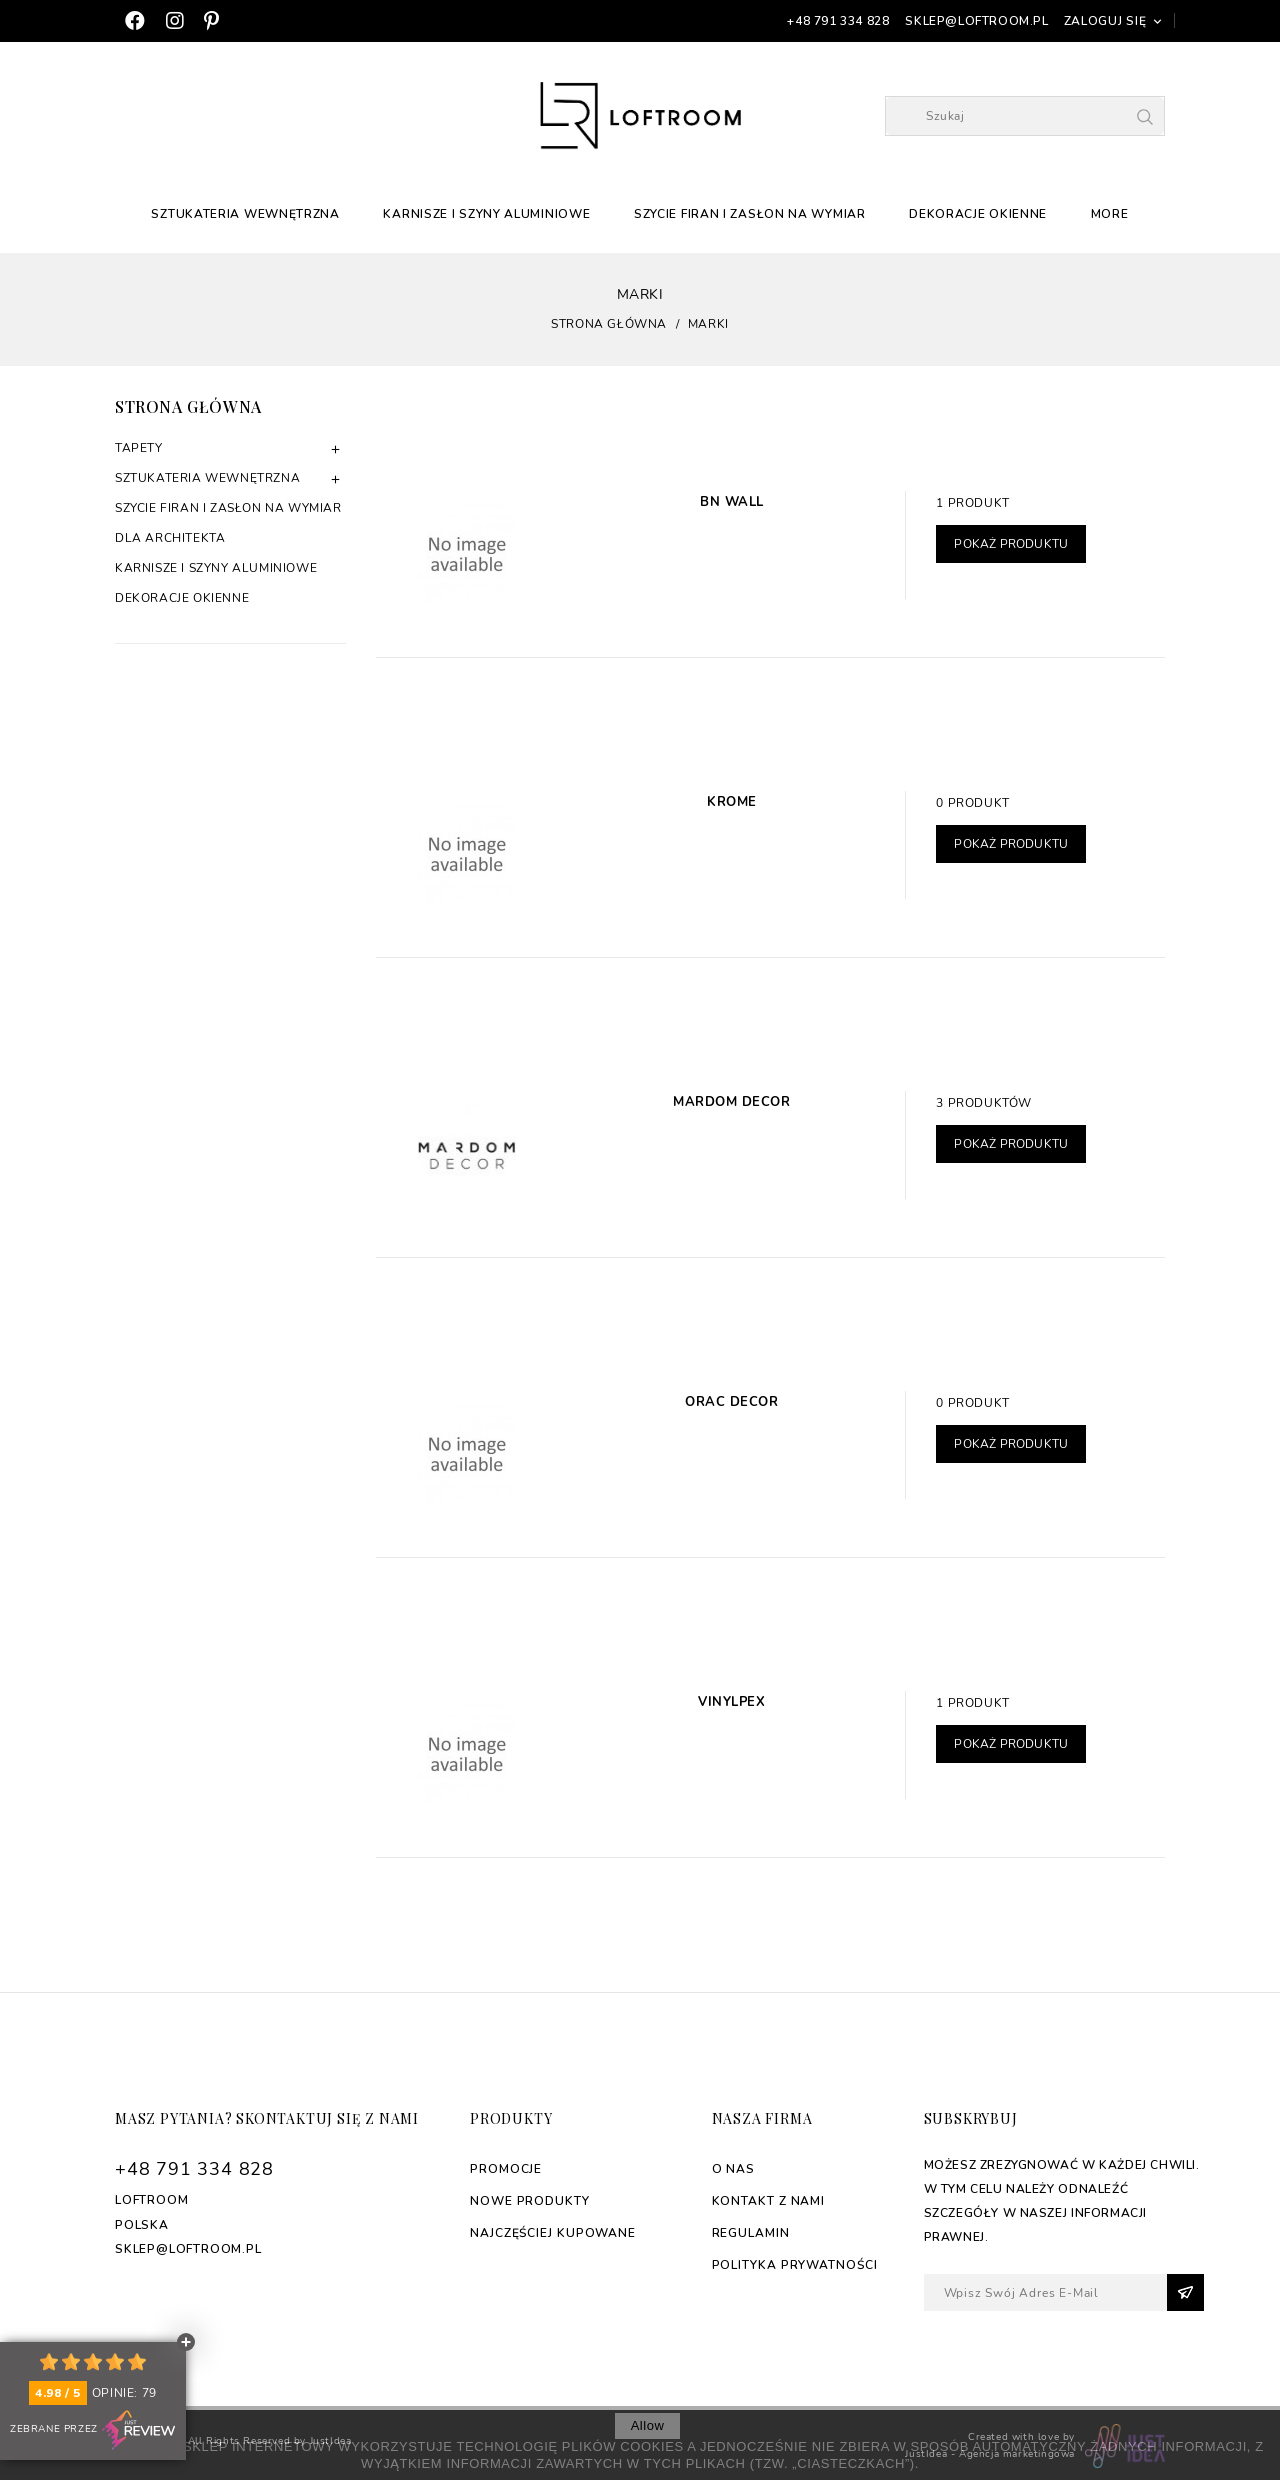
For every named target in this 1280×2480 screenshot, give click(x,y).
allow (648, 2425)
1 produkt (972, 503)
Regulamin (751, 2233)
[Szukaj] (1025, 116)
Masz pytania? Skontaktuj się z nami (267, 2118)
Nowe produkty (530, 2201)
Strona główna (188, 406)
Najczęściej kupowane (553, 2233)
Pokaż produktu (1011, 544)
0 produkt (972, 803)
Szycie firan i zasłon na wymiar (750, 214)
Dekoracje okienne (978, 214)
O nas (734, 2169)
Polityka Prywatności (795, 2265)
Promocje (506, 2169)
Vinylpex (731, 1702)
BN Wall (732, 502)
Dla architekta (170, 538)
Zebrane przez (93, 2430)
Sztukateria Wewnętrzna (245, 214)
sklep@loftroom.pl (976, 21)
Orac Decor (731, 1402)
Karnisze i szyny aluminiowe (486, 214)
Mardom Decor (731, 1102)
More (1110, 214)
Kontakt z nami (769, 2201)
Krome (732, 802)
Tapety (139, 448)
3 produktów (984, 1103)
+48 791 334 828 (838, 21)
